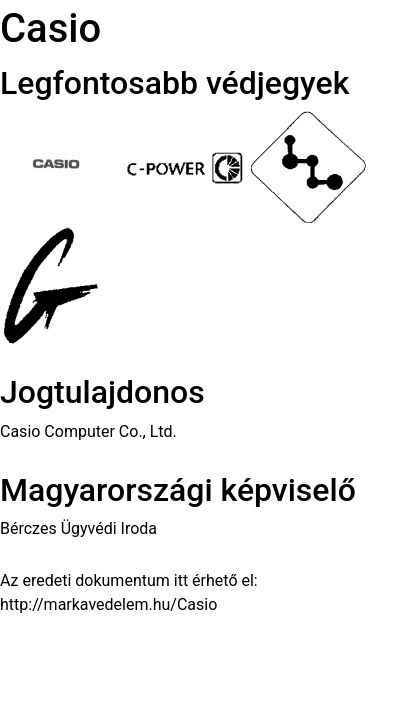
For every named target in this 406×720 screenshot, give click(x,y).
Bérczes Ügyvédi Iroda (78, 528)
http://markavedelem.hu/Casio (108, 604)
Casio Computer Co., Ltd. (88, 431)
